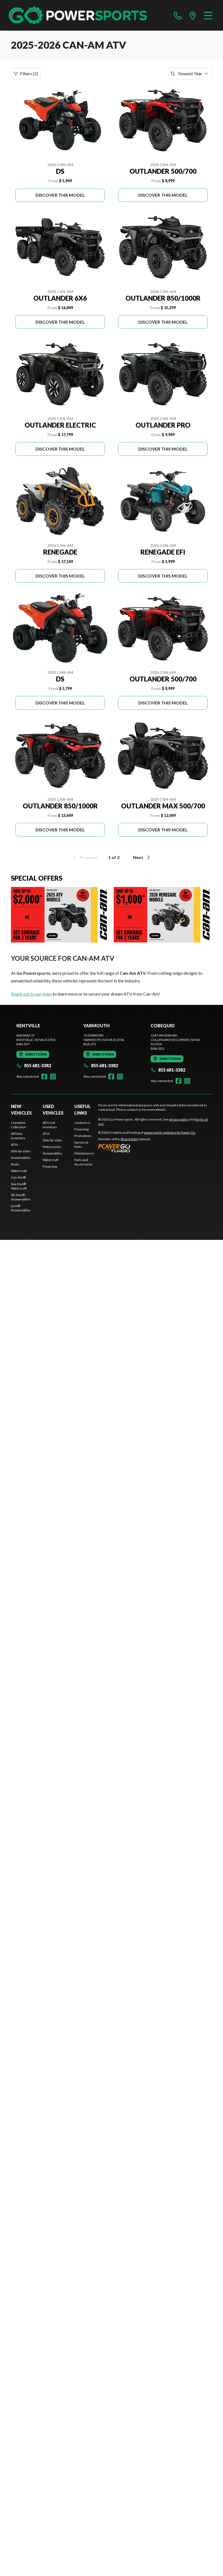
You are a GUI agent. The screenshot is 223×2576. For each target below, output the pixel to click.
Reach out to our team (31, 993)
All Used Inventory (50, 1125)
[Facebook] (44, 1076)
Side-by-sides (21, 1151)
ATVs (14, 1144)
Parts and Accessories (83, 1162)
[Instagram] (53, 1076)
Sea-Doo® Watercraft (19, 1186)
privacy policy (179, 1119)
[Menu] (208, 15)
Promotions (83, 1136)
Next (142, 857)
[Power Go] (147, 1148)
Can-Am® (18, 1177)
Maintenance (84, 1153)
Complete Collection (18, 1125)
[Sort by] (190, 73)
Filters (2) (25, 73)
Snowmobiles (21, 1158)
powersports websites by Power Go (169, 1132)
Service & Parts (81, 1144)
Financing (50, 1166)
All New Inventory (18, 1136)
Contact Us (82, 1123)
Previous (85, 857)
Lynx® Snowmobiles (21, 1208)
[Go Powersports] (78, 15)
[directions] (192, 15)
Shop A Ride (129, 1139)
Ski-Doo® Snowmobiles (21, 1197)
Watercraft (19, 1171)
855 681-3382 (33, 1065)
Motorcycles (52, 1147)
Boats (15, 1164)
